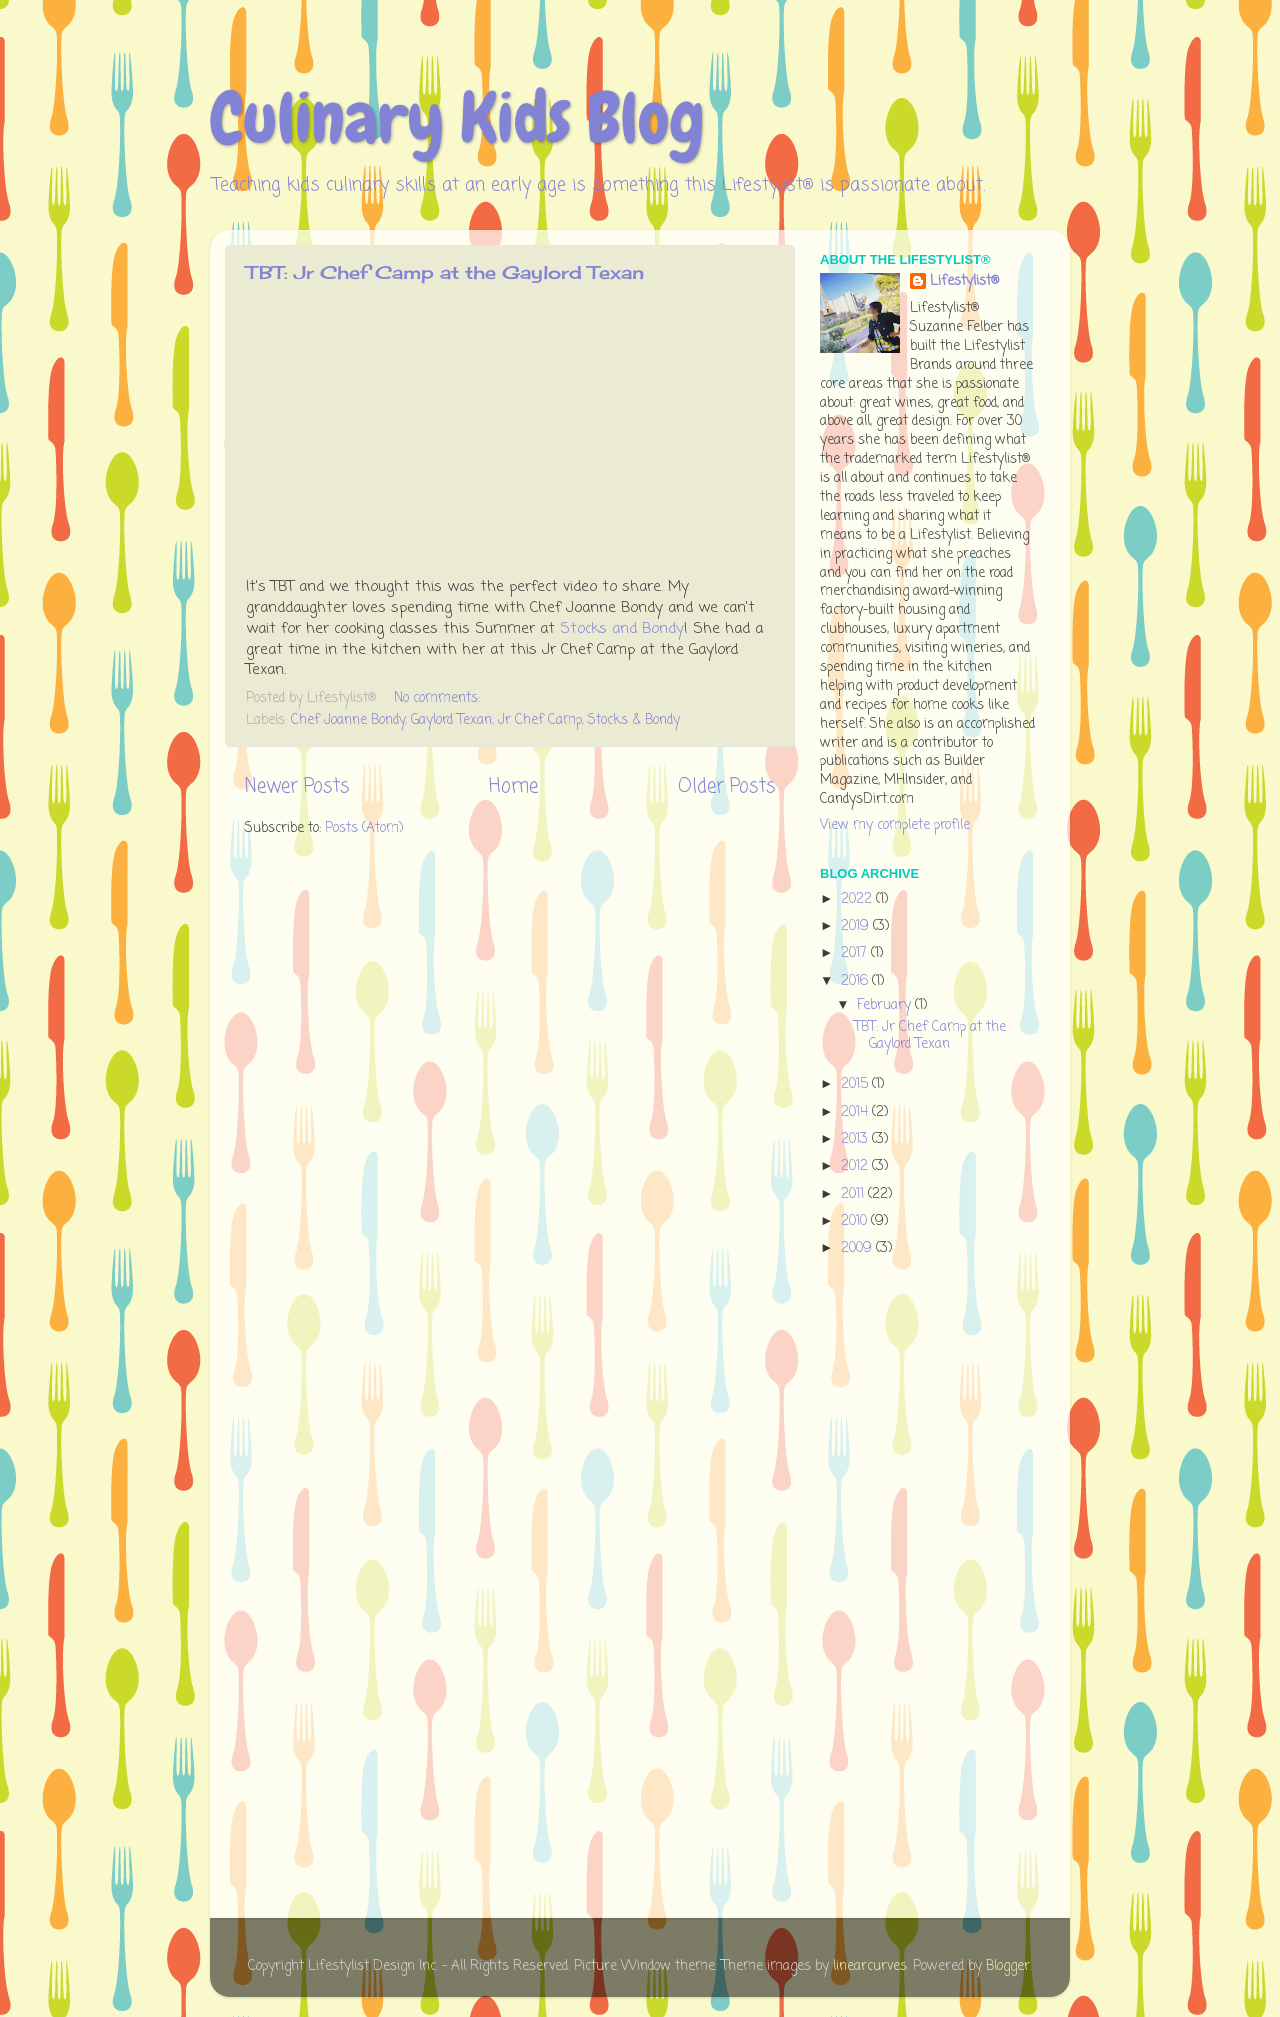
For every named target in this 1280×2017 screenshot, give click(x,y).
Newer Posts (297, 787)
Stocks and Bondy (622, 629)
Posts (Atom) (364, 828)
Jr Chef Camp (540, 720)
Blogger (1008, 1966)
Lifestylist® (964, 282)
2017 (856, 953)
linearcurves (870, 1966)
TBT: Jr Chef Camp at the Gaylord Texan (445, 272)
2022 (858, 899)
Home (513, 787)
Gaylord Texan (451, 720)
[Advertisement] (900, 1591)
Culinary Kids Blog (457, 118)
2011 (854, 1194)
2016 (856, 981)
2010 (856, 1221)
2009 (858, 1248)
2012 (856, 1166)
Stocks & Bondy (634, 720)
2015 (856, 1084)
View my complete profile (895, 825)
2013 (856, 1139)
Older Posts (726, 787)
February (886, 1005)
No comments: (439, 698)
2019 (857, 926)
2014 (856, 1112)
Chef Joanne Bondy (348, 720)
